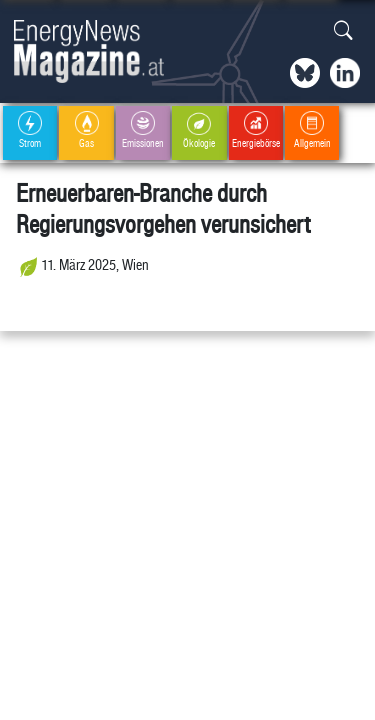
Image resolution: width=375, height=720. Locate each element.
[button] (343, 31)
